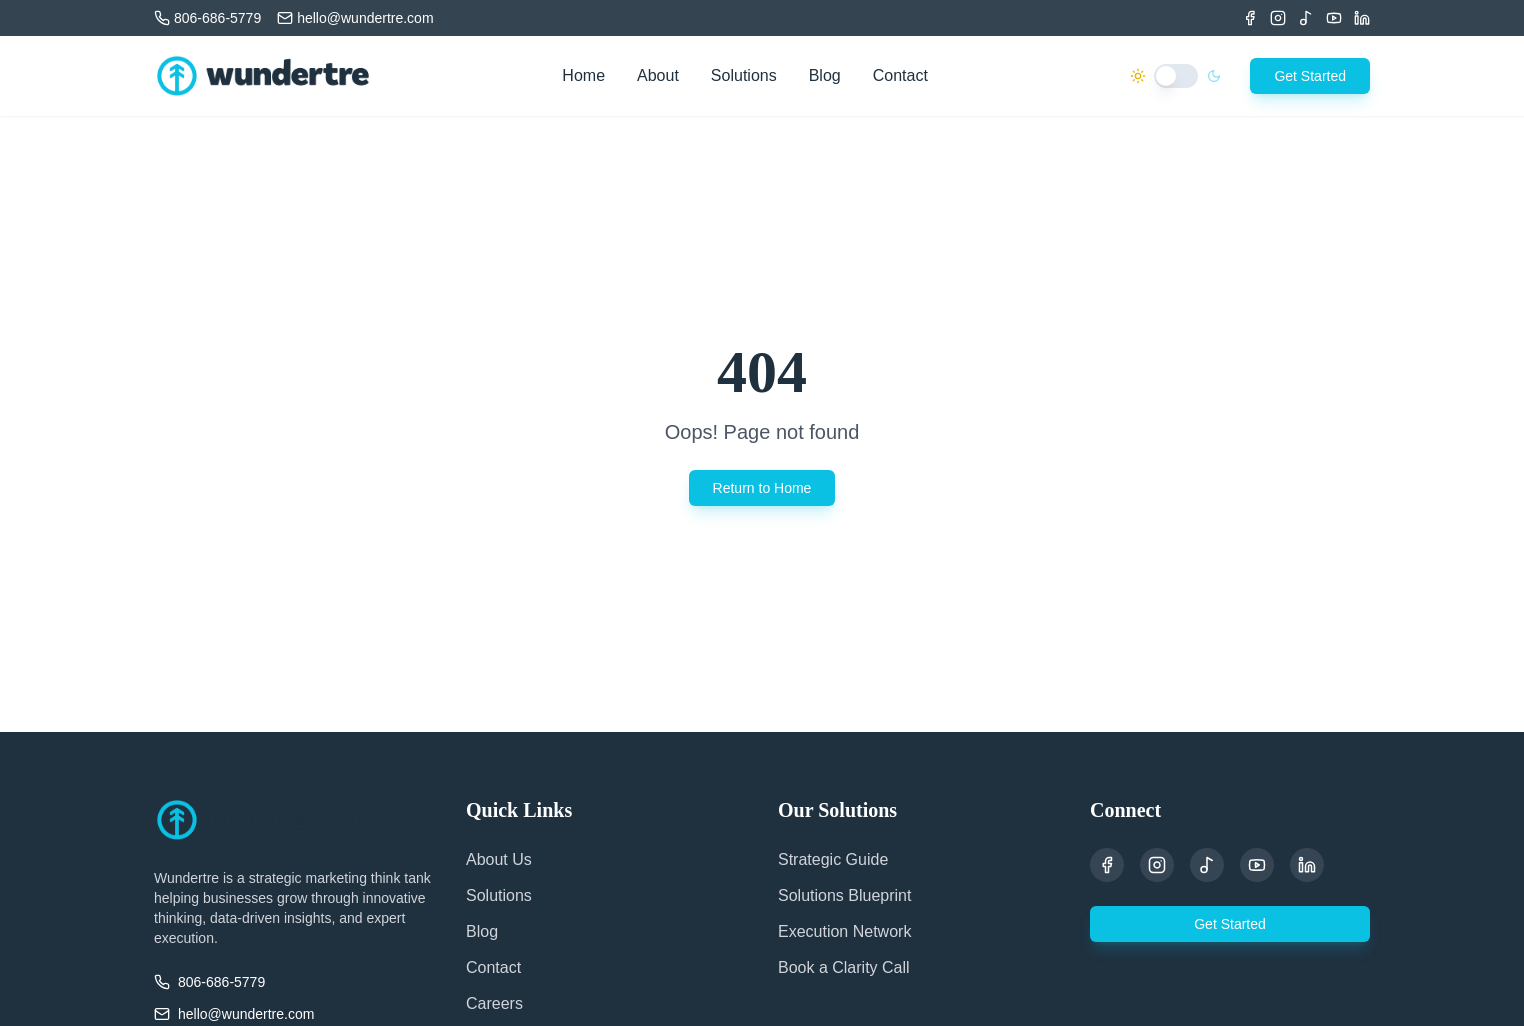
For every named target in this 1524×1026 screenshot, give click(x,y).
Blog (825, 75)
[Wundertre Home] (263, 76)
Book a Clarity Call (844, 967)
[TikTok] (1306, 18)
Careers (494, 1003)
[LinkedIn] (1362, 18)
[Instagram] (1278, 18)
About (658, 75)
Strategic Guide (833, 859)
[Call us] (207, 18)
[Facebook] (1250, 18)
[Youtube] (1334, 18)
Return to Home (762, 488)
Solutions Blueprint (844, 895)
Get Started (1310, 76)
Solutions (744, 75)
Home (583, 75)
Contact (900, 75)
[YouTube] (1257, 865)
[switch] (1176, 76)
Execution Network (844, 931)
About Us (499, 859)
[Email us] (355, 18)
